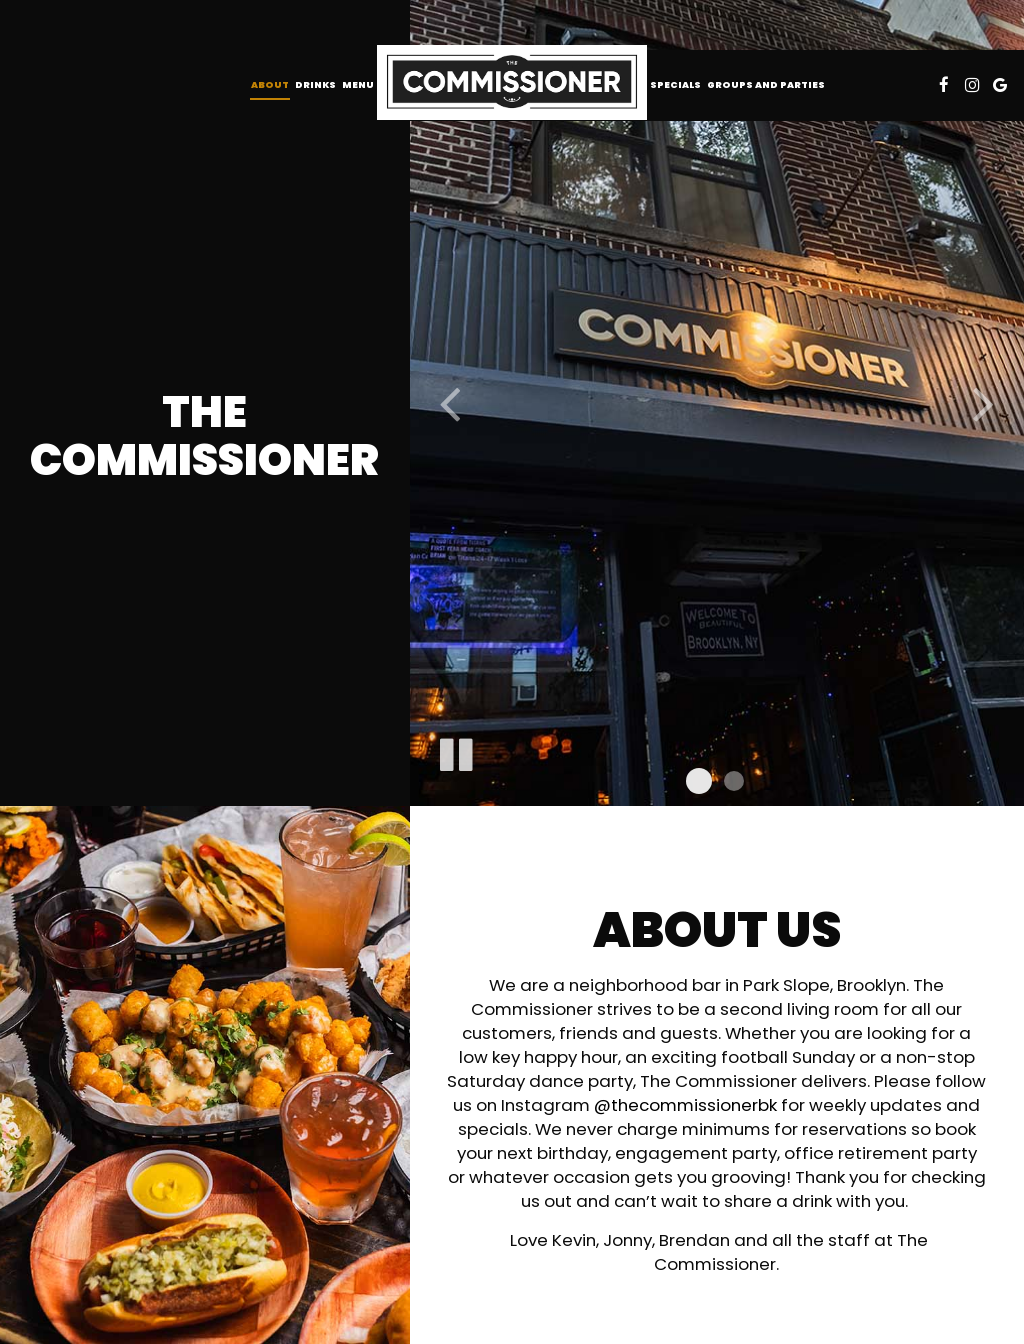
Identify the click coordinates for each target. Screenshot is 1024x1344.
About (270, 84)
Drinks (315, 84)
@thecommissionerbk (685, 1105)
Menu (358, 84)
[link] (512, 82)
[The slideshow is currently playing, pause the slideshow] (455, 751)
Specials (675, 84)
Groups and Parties (766, 84)
